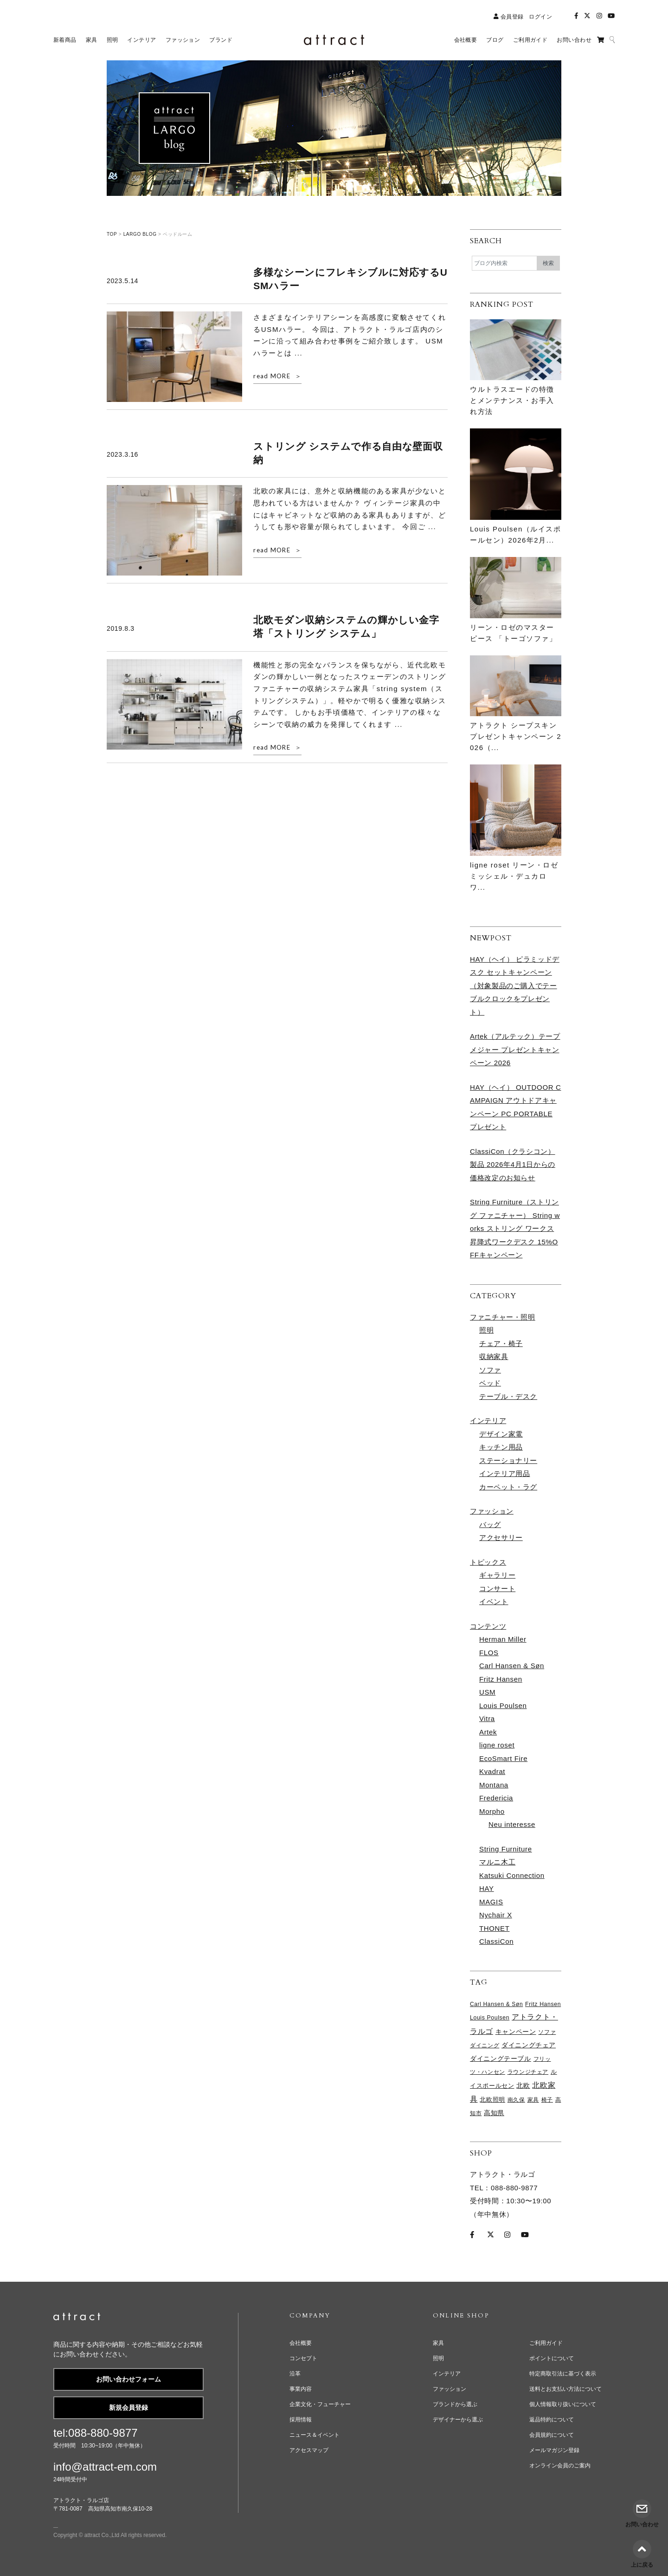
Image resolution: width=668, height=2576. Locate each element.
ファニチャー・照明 (502, 1317)
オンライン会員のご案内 (560, 2465)
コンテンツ (488, 1626)
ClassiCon (496, 1941)
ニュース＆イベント (314, 2435)
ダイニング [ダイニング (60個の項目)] (484, 2045)
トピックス (488, 1562)
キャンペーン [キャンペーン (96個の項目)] (515, 2031)
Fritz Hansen (500, 1679)
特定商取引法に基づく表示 (562, 2373)
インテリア (488, 1420)
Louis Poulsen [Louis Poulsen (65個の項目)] (489, 2017)
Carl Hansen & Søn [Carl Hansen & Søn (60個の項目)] (496, 2004)
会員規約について (551, 2435)
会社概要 (300, 2343)
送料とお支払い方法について (565, 2389)
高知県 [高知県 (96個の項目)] (494, 2113)
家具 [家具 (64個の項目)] (533, 2100)
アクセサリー (501, 1537)
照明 (486, 1330)
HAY (486, 1888)
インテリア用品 (504, 1473)
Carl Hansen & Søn (511, 1666)
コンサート (497, 1588)
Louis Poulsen (503, 1705)
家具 (438, 2343)
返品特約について (551, 2419)
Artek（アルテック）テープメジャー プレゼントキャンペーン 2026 (515, 1049)
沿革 (295, 2373)
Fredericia (496, 1798)
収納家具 (493, 1356)
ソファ (490, 1370)
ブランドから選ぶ (455, 2404)
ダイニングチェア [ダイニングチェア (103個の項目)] (528, 2045)
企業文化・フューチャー (320, 2404)
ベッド (490, 1383)
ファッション (492, 1511)
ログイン (540, 16)
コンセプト (303, 2358)
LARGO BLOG (140, 234)
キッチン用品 (501, 1447)
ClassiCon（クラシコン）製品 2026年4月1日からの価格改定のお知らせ (512, 1164)
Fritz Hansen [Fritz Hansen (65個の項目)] (543, 2004)
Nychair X (495, 1915)
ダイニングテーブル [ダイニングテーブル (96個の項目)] (500, 2058)
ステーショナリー (508, 1460)
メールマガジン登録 (554, 2450)
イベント (493, 1601)
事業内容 (300, 2389)
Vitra (487, 1718)
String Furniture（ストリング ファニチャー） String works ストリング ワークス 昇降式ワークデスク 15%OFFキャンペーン (515, 1228)
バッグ (490, 1524)
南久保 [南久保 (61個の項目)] (516, 2100)
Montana (493, 1785)
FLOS (489, 1653)
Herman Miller (503, 1639)
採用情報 (300, 2419)
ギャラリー (497, 1575)
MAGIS (491, 1902)
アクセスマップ (308, 2450)
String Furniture (505, 1849)
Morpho (492, 1811)
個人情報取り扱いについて (562, 2404)
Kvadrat (492, 1771)
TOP (112, 234)
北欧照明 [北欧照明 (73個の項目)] (492, 2100)
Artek (488, 1732)
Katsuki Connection (512, 1875)
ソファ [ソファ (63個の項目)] (547, 2032)
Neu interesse (511, 1824)
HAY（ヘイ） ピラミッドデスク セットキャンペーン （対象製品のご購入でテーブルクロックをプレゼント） (514, 985)
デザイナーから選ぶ (458, 2419)
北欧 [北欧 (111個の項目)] (523, 2085)
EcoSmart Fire (503, 1758)
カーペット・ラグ (508, 1487)
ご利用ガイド (546, 2343)
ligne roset (496, 1745)
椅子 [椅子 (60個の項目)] (547, 2100)
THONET (494, 1928)
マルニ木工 (497, 1862)
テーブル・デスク (508, 1396)
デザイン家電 (501, 1434)
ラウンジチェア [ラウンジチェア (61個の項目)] (527, 2072)
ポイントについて (551, 2358)
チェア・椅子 (501, 1343)
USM (487, 1692)
